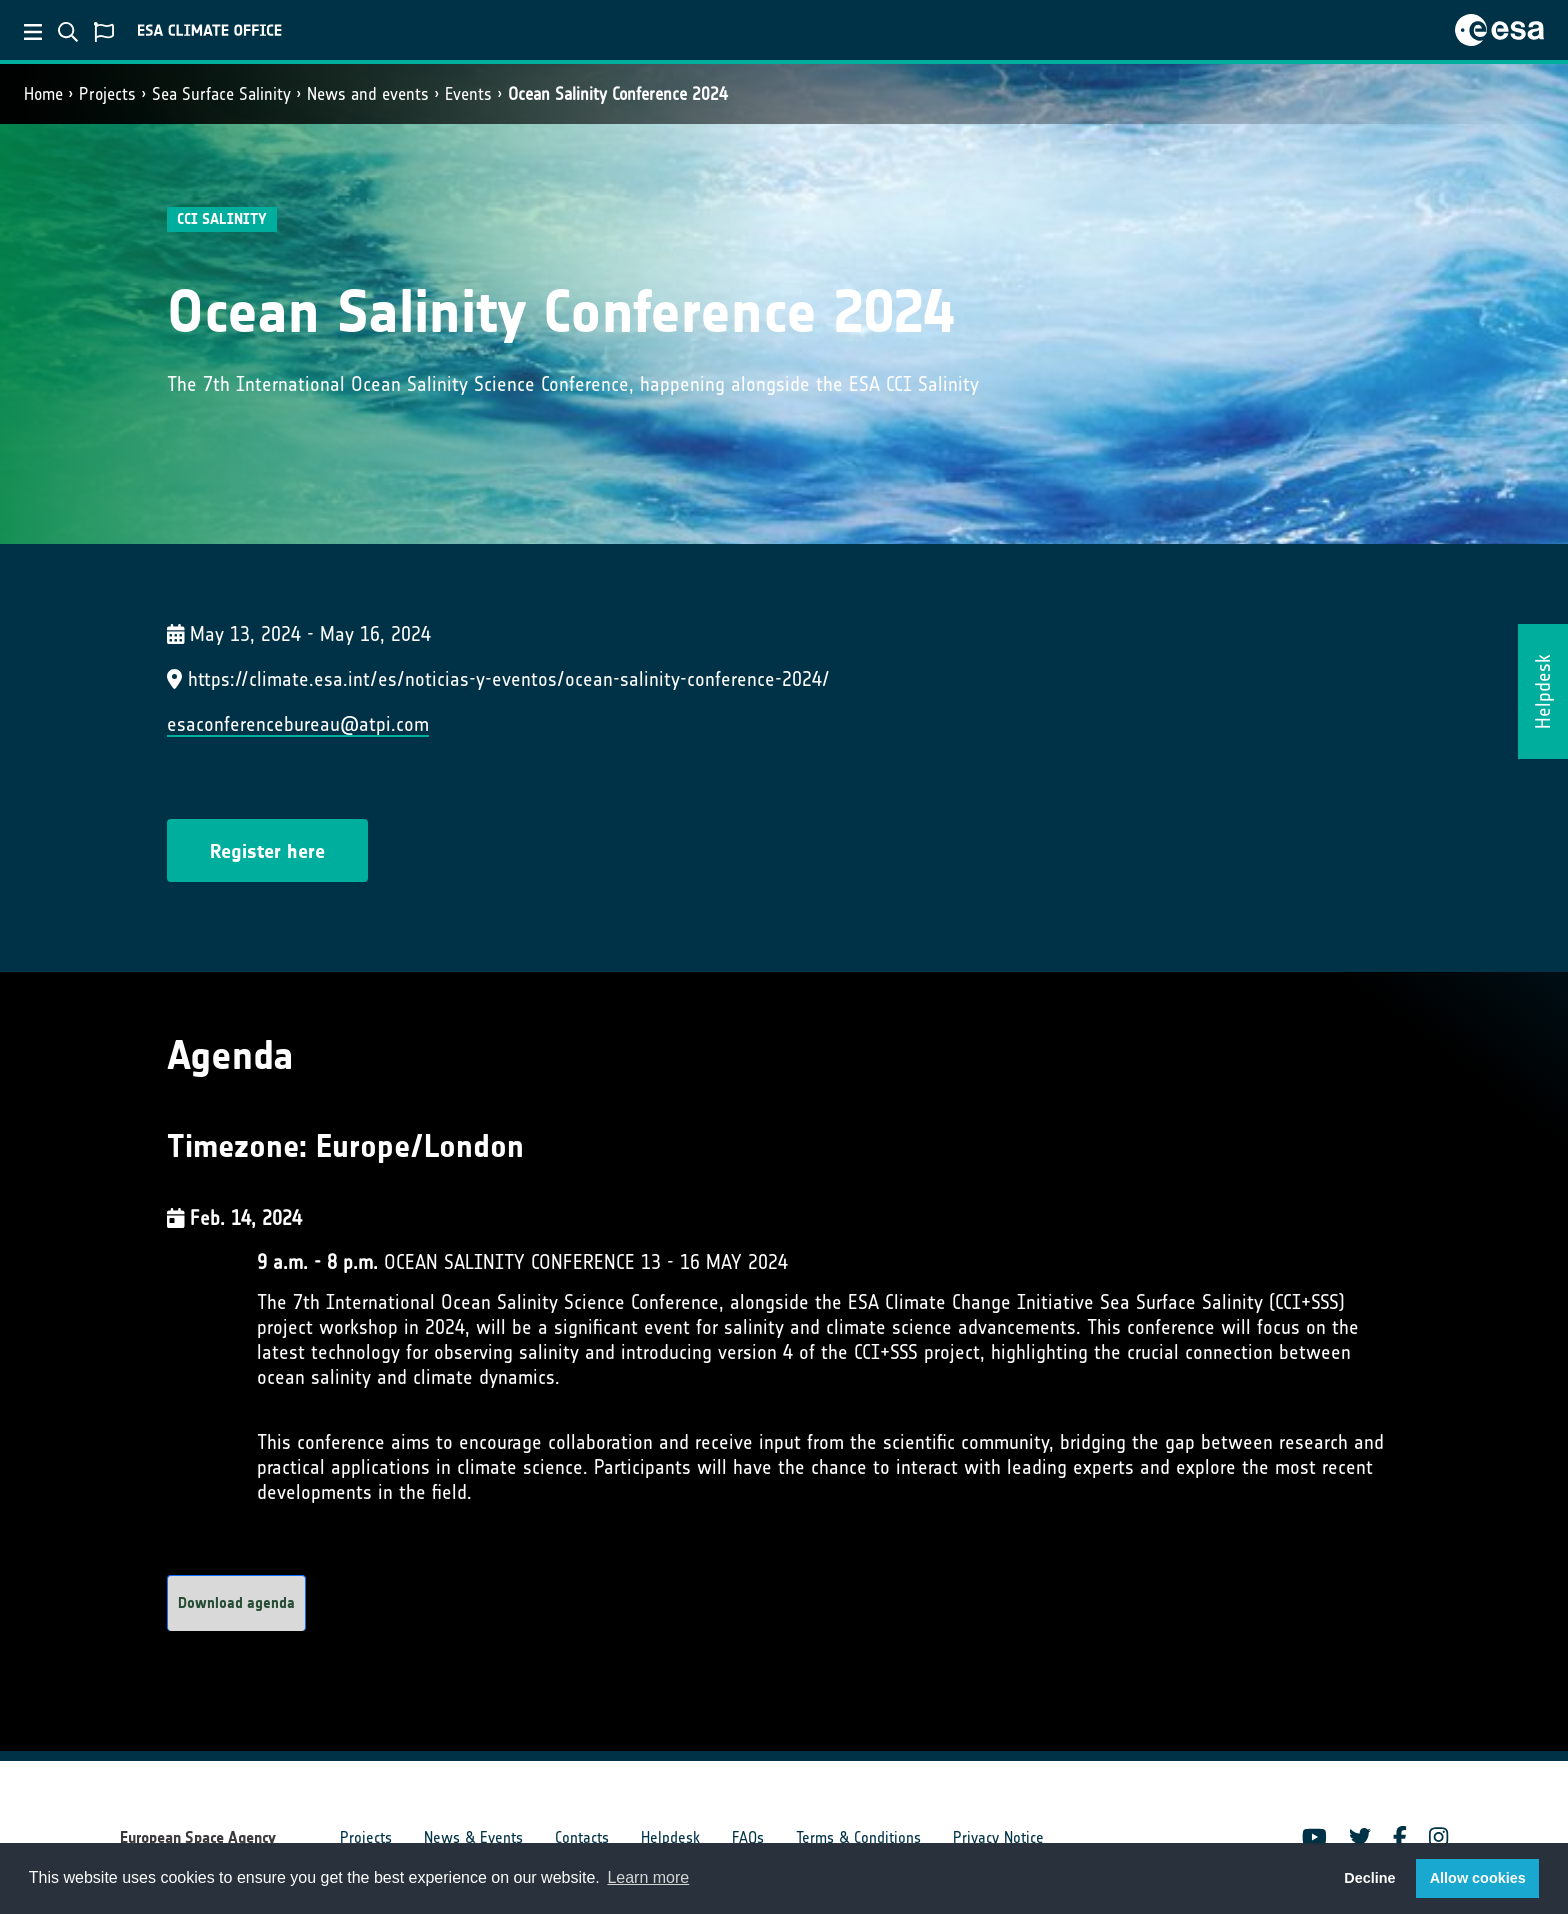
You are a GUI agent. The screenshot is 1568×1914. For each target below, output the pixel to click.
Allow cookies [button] (1478, 1878)
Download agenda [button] (236, 1603)
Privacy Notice (998, 1837)
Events (468, 94)
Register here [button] (267, 851)
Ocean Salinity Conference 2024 (618, 94)
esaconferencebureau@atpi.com (298, 724)
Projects (107, 94)
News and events (368, 94)
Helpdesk (670, 1837)
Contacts (582, 1837)
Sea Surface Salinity (221, 94)
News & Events (473, 1837)
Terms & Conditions (858, 1837)
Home (43, 94)
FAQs (748, 1837)
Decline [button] (1369, 1878)
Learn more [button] (648, 1877)
